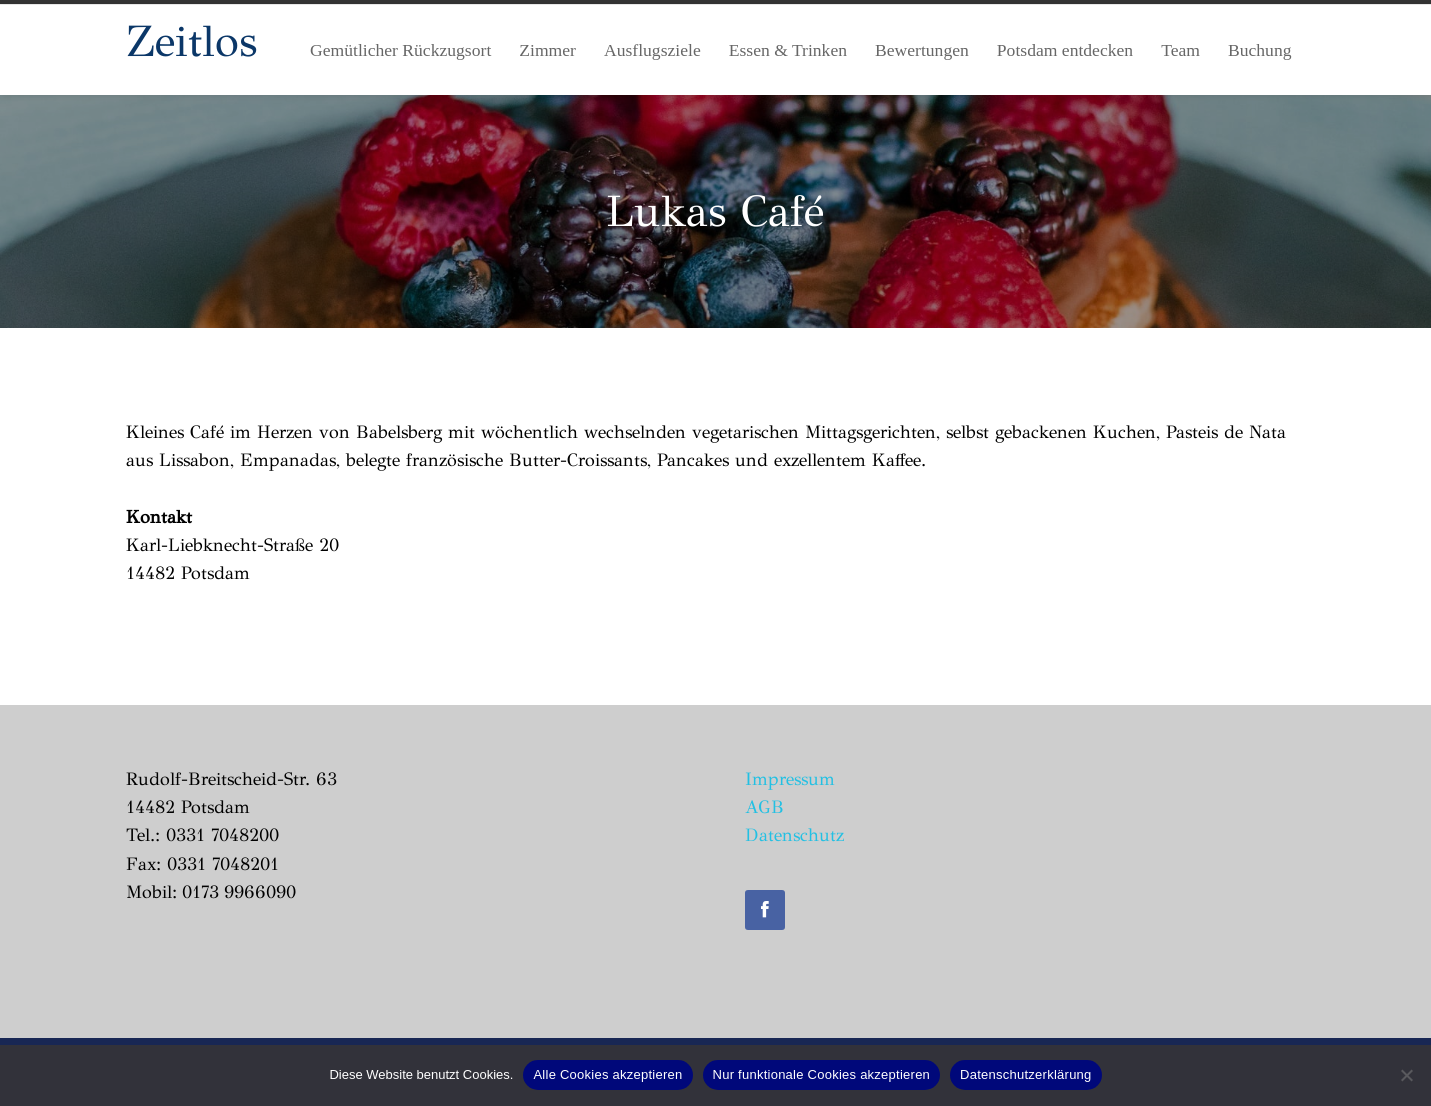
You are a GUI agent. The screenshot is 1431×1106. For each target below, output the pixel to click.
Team (1180, 50)
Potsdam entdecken (1065, 50)
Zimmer (547, 50)
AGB (764, 807)
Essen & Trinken (788, 50)
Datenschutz (794, 835)
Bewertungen (922, 50)
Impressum (790, 779)
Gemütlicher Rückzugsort (400, 50)
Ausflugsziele (652, 50)
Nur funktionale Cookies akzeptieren (822, 1074)
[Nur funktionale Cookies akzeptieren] (1406, 1075)
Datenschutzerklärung (1025, 1074)
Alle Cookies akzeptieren (607, 1074)
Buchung (1260, 50)
